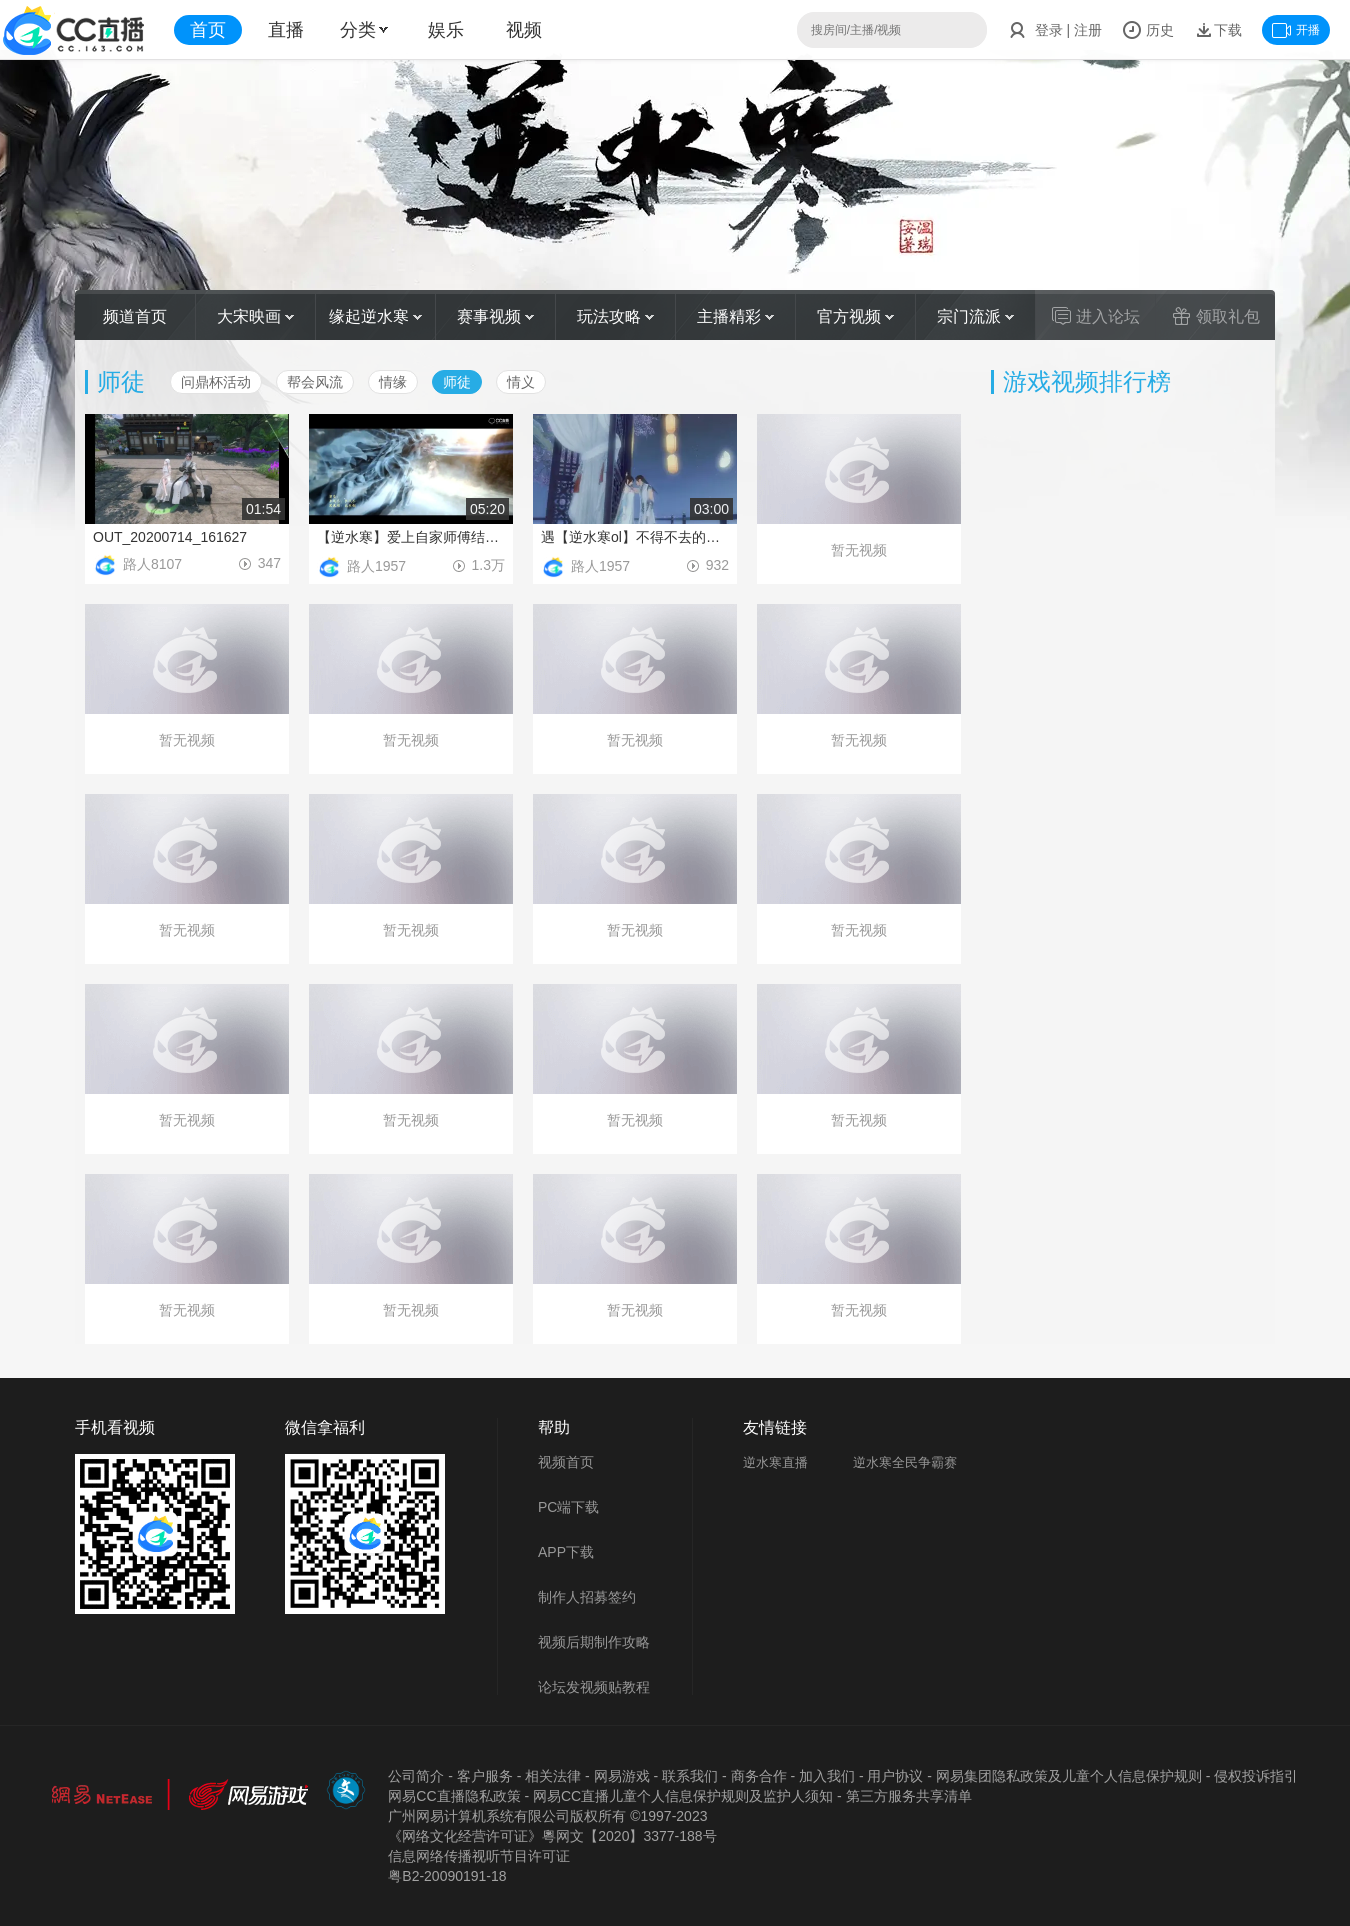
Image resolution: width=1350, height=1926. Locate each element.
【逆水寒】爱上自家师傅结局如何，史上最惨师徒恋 (411, 537)
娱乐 (446, 30)
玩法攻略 (615, 316)
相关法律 (553, 1776)
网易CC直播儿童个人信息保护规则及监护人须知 (683, 1796)
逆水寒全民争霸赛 (905, 1462)
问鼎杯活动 (216, 382)
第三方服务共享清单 (909, 1796)
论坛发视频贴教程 (594, 1687)
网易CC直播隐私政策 (454, 1796)
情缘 (393, 382)
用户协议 (895, 1776)
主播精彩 (735, 316)
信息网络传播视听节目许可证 (479, 1856)
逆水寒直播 (775, 1462)
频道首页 (135, 316)
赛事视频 (495, 316)
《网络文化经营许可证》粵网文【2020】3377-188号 (552, 1836)
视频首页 (566, 1462)
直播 (286, 30)
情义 (521, 382)
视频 (524, 30)
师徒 (457, 382)
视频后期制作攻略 (594, 1642)
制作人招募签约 (587, 1597)
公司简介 (416, 1776)
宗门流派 (975, 316)
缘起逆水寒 (375, 316)
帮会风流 (315, 382)
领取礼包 (1216, 316)
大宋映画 (255, 316)
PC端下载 (568, 1507)
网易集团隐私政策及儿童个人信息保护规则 (1069, 1776)
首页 (208, 30)
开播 (1296, 30)
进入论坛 (1096, 316)
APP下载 (566, 1552)
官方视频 (855, 316)
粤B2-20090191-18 (447, 1876)
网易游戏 (622, 1776)
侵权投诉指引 (1256, 1776)
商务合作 (759, 1776)
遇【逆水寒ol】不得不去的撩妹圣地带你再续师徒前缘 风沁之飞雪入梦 (635, 537)
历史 (1148, 30)
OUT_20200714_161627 (170, 537)
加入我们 (827, 1776)
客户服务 (485, 1776)
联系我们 (690, 1776)
